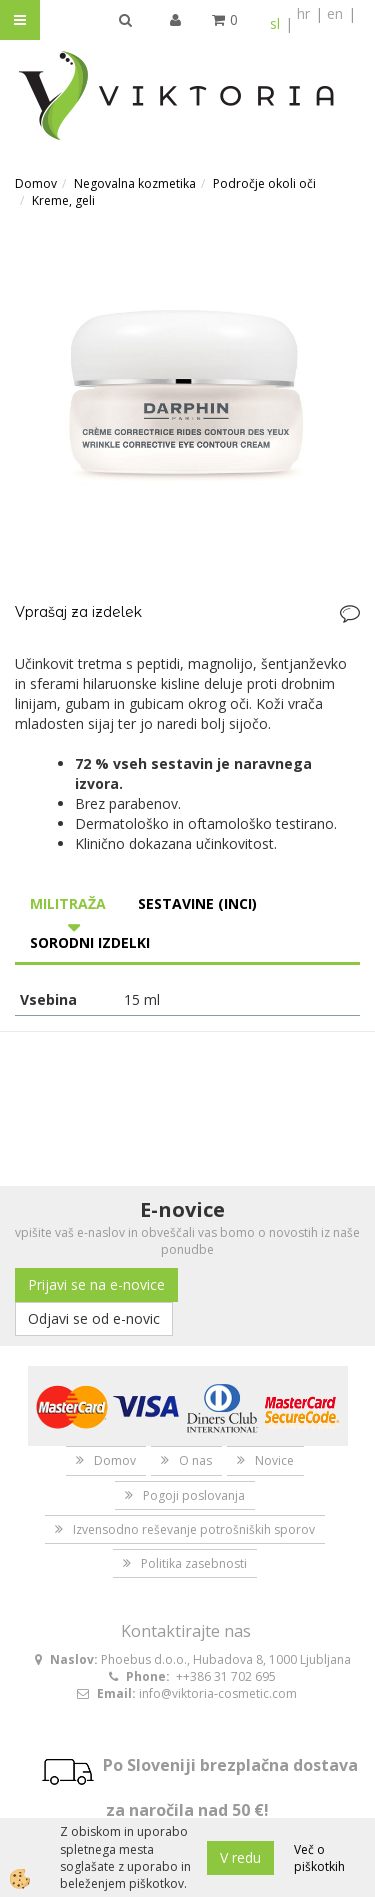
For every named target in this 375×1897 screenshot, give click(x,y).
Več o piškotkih (319, 1858)
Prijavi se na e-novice (96, 1284)
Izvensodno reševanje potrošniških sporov (194, 1529)
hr (303, 13)
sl (275, 23)
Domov (36, 183)
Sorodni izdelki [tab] (90, 942)
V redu (240, 1857)
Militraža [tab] (68, 903)
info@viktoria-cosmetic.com (218, 1693)
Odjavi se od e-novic (94, 1318)
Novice (274, 1460)
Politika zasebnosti (194, 1563)
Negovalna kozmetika (135, 183)
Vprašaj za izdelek (78, 612)
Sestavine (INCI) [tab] (197, 903)
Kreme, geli (63, 200)
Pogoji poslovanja (194, 1495)
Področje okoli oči (264, 183)
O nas (195, 1460)
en (335, 13)
